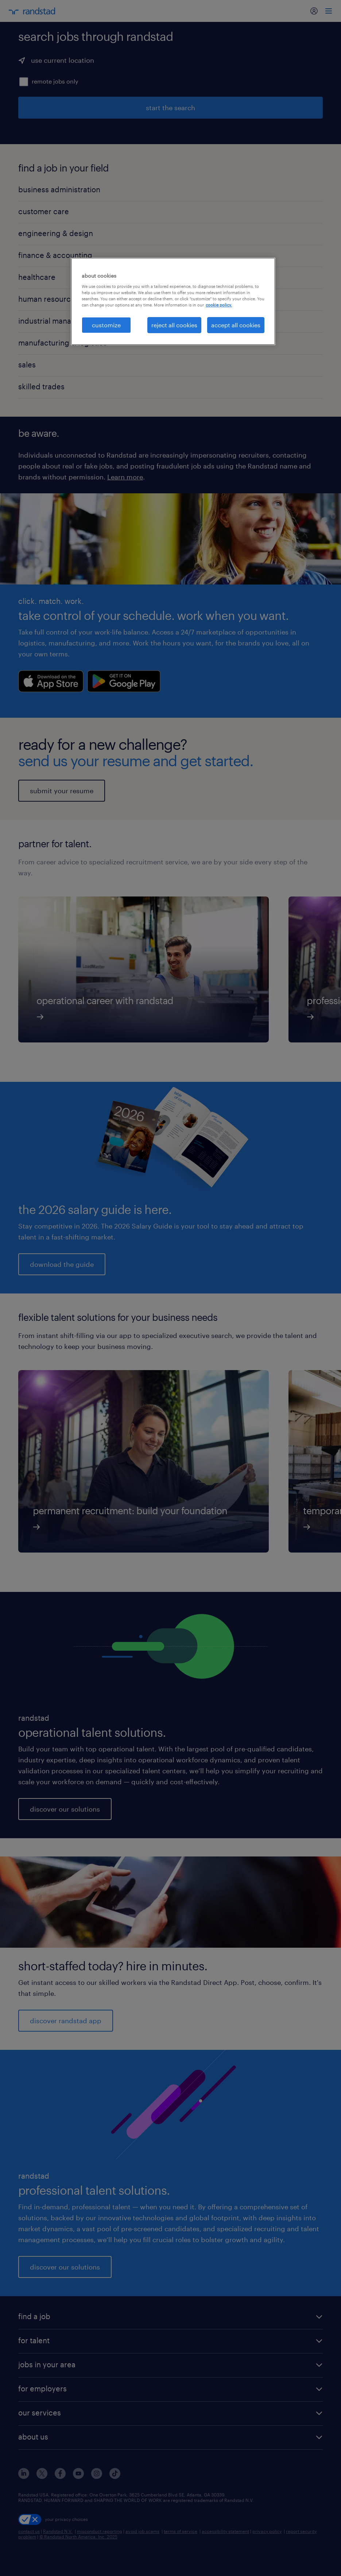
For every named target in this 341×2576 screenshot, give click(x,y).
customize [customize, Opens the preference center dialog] (106, 324)
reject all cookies (174, 324)
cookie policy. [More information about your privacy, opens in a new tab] (219, 304)
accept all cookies (235, 324)
